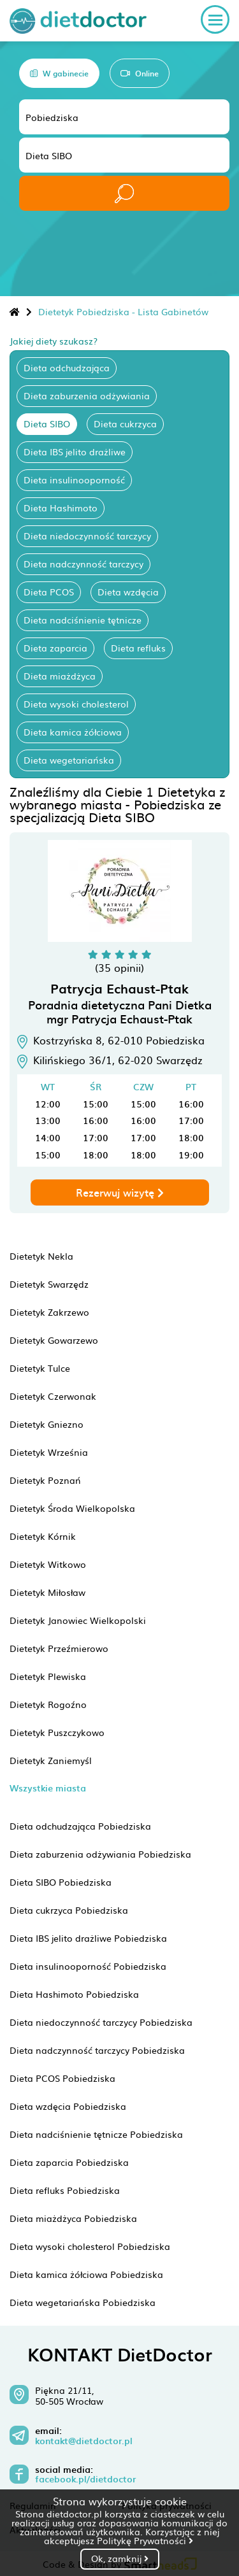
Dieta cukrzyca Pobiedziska (69, 1910)
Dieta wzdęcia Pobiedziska (68, 2106)
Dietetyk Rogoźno (48, 1704)
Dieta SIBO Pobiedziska (61, 1881)
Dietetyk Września (49, 1452)
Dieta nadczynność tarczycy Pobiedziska (97, 2050)
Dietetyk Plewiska (48, 1676)
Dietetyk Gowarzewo (54, 1340)
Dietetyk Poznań (45, 1480)
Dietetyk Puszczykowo (57, 1732)
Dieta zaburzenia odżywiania (87, 395)
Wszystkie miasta (48, 1788)
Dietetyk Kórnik (43, 1536)
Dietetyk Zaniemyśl (51, 1760)
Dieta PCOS (49, 591)
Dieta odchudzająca (67, 367)
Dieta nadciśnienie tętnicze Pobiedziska (96, 2134)
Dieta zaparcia (55, 647)
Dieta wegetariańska (69, 759)
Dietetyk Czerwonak (53, 1396)
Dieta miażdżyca (60, 675)
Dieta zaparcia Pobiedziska (69, 2162)
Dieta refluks (138, 647)
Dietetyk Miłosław (47, 1592)
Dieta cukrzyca (125, 423)
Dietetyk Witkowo (48, 1564)
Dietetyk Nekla (41, 1255)
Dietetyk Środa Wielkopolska (72, 1508)
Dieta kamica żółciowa (73, 731)
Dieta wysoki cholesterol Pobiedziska (90, 2246)
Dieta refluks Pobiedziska (65, 2190)
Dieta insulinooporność (74, 479)
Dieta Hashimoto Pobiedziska (74, 1994)
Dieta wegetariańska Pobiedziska (83, 2302)
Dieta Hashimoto (61, 507)
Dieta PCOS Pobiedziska (62, 2078)
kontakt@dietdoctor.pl (84, 2441)
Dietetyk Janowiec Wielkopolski (78, 1620)
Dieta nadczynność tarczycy (83, 563)
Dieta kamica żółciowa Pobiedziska (86, 2274)
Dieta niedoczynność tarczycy (87, 535)
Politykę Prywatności (145, 2540)
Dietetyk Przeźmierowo (59, 1648)
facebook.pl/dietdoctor (85, 2479)
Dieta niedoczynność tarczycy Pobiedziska (101, 2022)
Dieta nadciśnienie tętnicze (82, 619)
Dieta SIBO (47, 423)
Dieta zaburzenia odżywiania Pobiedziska (100, 1853)
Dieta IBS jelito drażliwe (75, 451)
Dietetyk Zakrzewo (49, 1312)
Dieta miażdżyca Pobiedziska (73, 2218)
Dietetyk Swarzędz (49, 1283)
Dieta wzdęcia (128, 591)
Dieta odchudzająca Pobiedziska (80, 1825)
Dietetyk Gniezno (46, 1424)
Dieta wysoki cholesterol (76, 703)
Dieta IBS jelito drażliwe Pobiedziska (88, 1938)
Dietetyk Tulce (40, 1368)
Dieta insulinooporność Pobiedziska (88, 1966)
